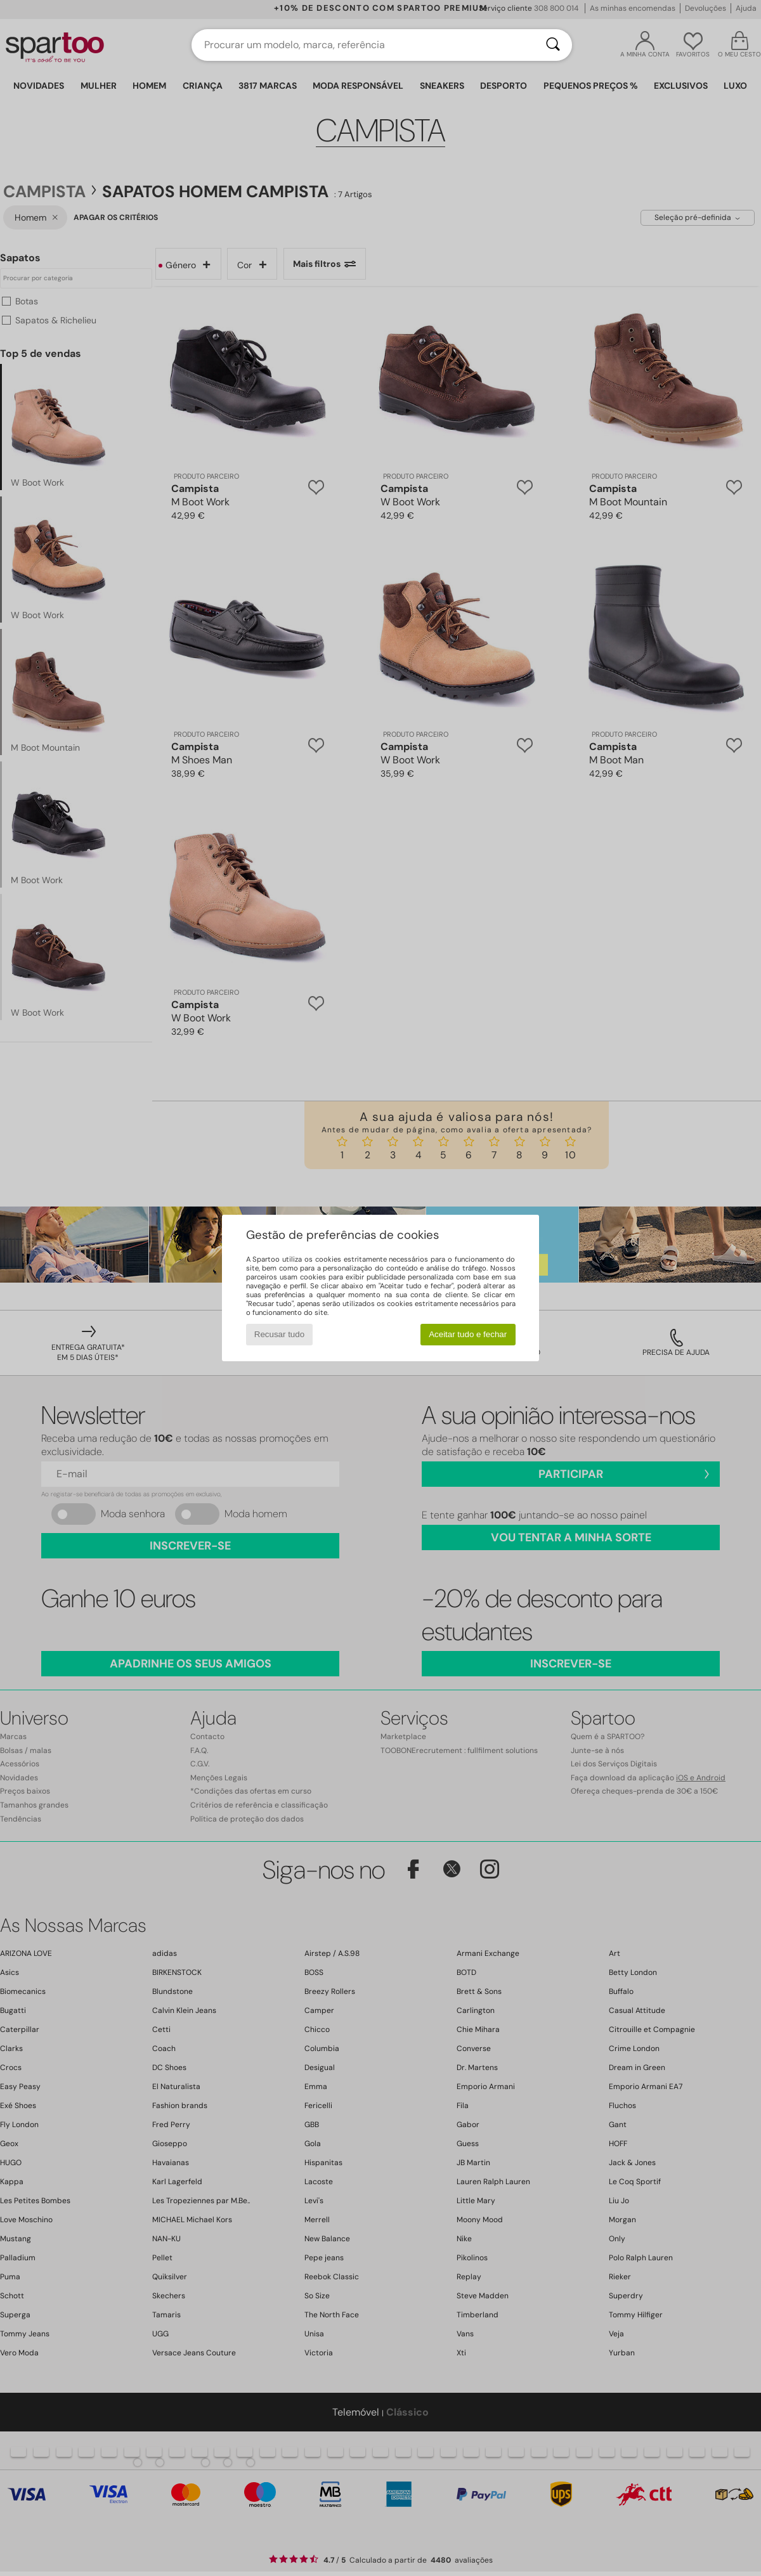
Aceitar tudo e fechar (468, 1334)
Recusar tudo (279, 1334)
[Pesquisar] (553, 45)
